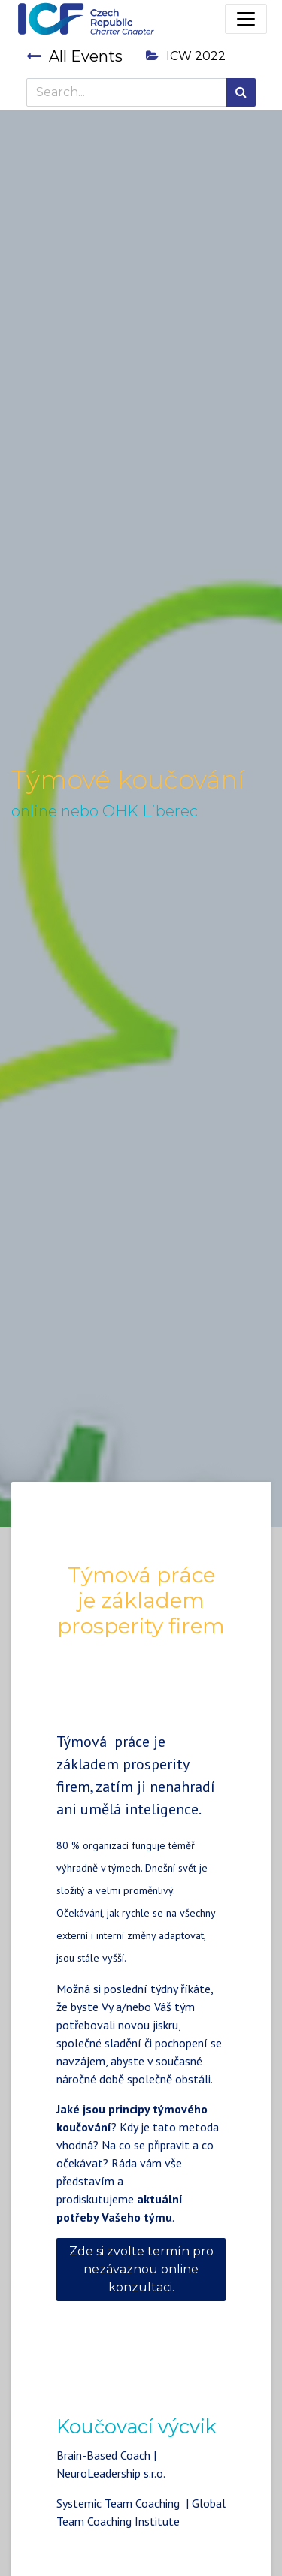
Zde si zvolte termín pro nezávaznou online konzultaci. (141, 2269)
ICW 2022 (186, 56)
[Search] (241, 92)
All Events (74, 56)
